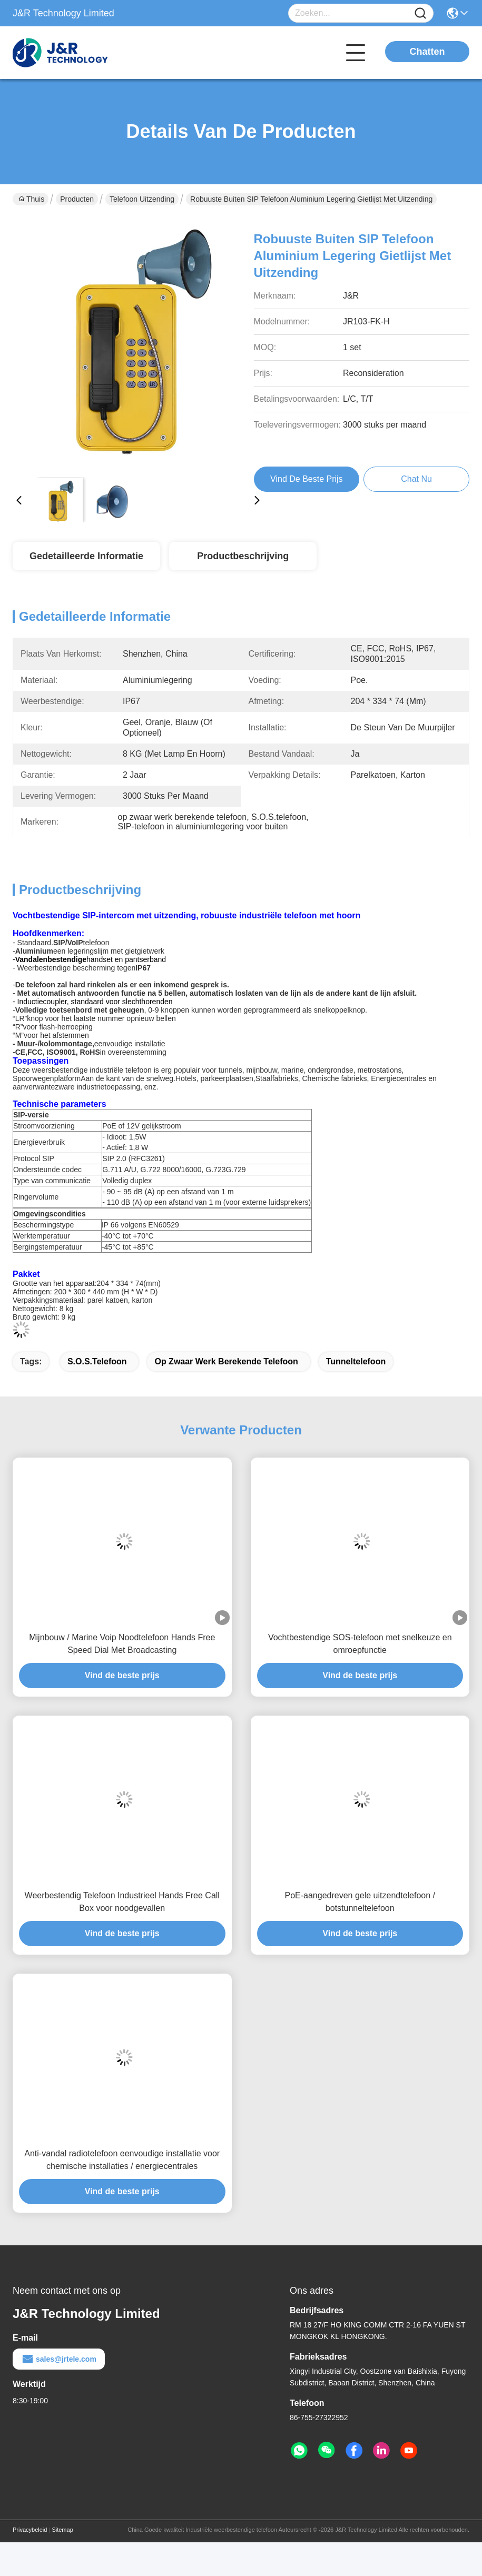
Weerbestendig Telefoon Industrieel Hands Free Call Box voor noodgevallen (122, 1902)
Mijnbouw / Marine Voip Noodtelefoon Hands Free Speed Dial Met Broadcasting (122, 1643)
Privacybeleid (30, 2530)
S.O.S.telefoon (97, 1361)
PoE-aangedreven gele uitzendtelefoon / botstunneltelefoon (359, 1902)
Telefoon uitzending (142, 199)
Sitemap (62, 2530)
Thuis (31, 199)
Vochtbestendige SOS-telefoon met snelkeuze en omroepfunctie (360, 1643)
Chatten (427, 51)
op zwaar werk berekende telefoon (226, 1361)
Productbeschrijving (243, 556)
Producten (77, 199)
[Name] (420, 13)
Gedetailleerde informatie (86, 556)
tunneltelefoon (356, 1361)
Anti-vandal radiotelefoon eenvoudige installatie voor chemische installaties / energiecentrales (122, 2160)
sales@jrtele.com (58, 2359)
